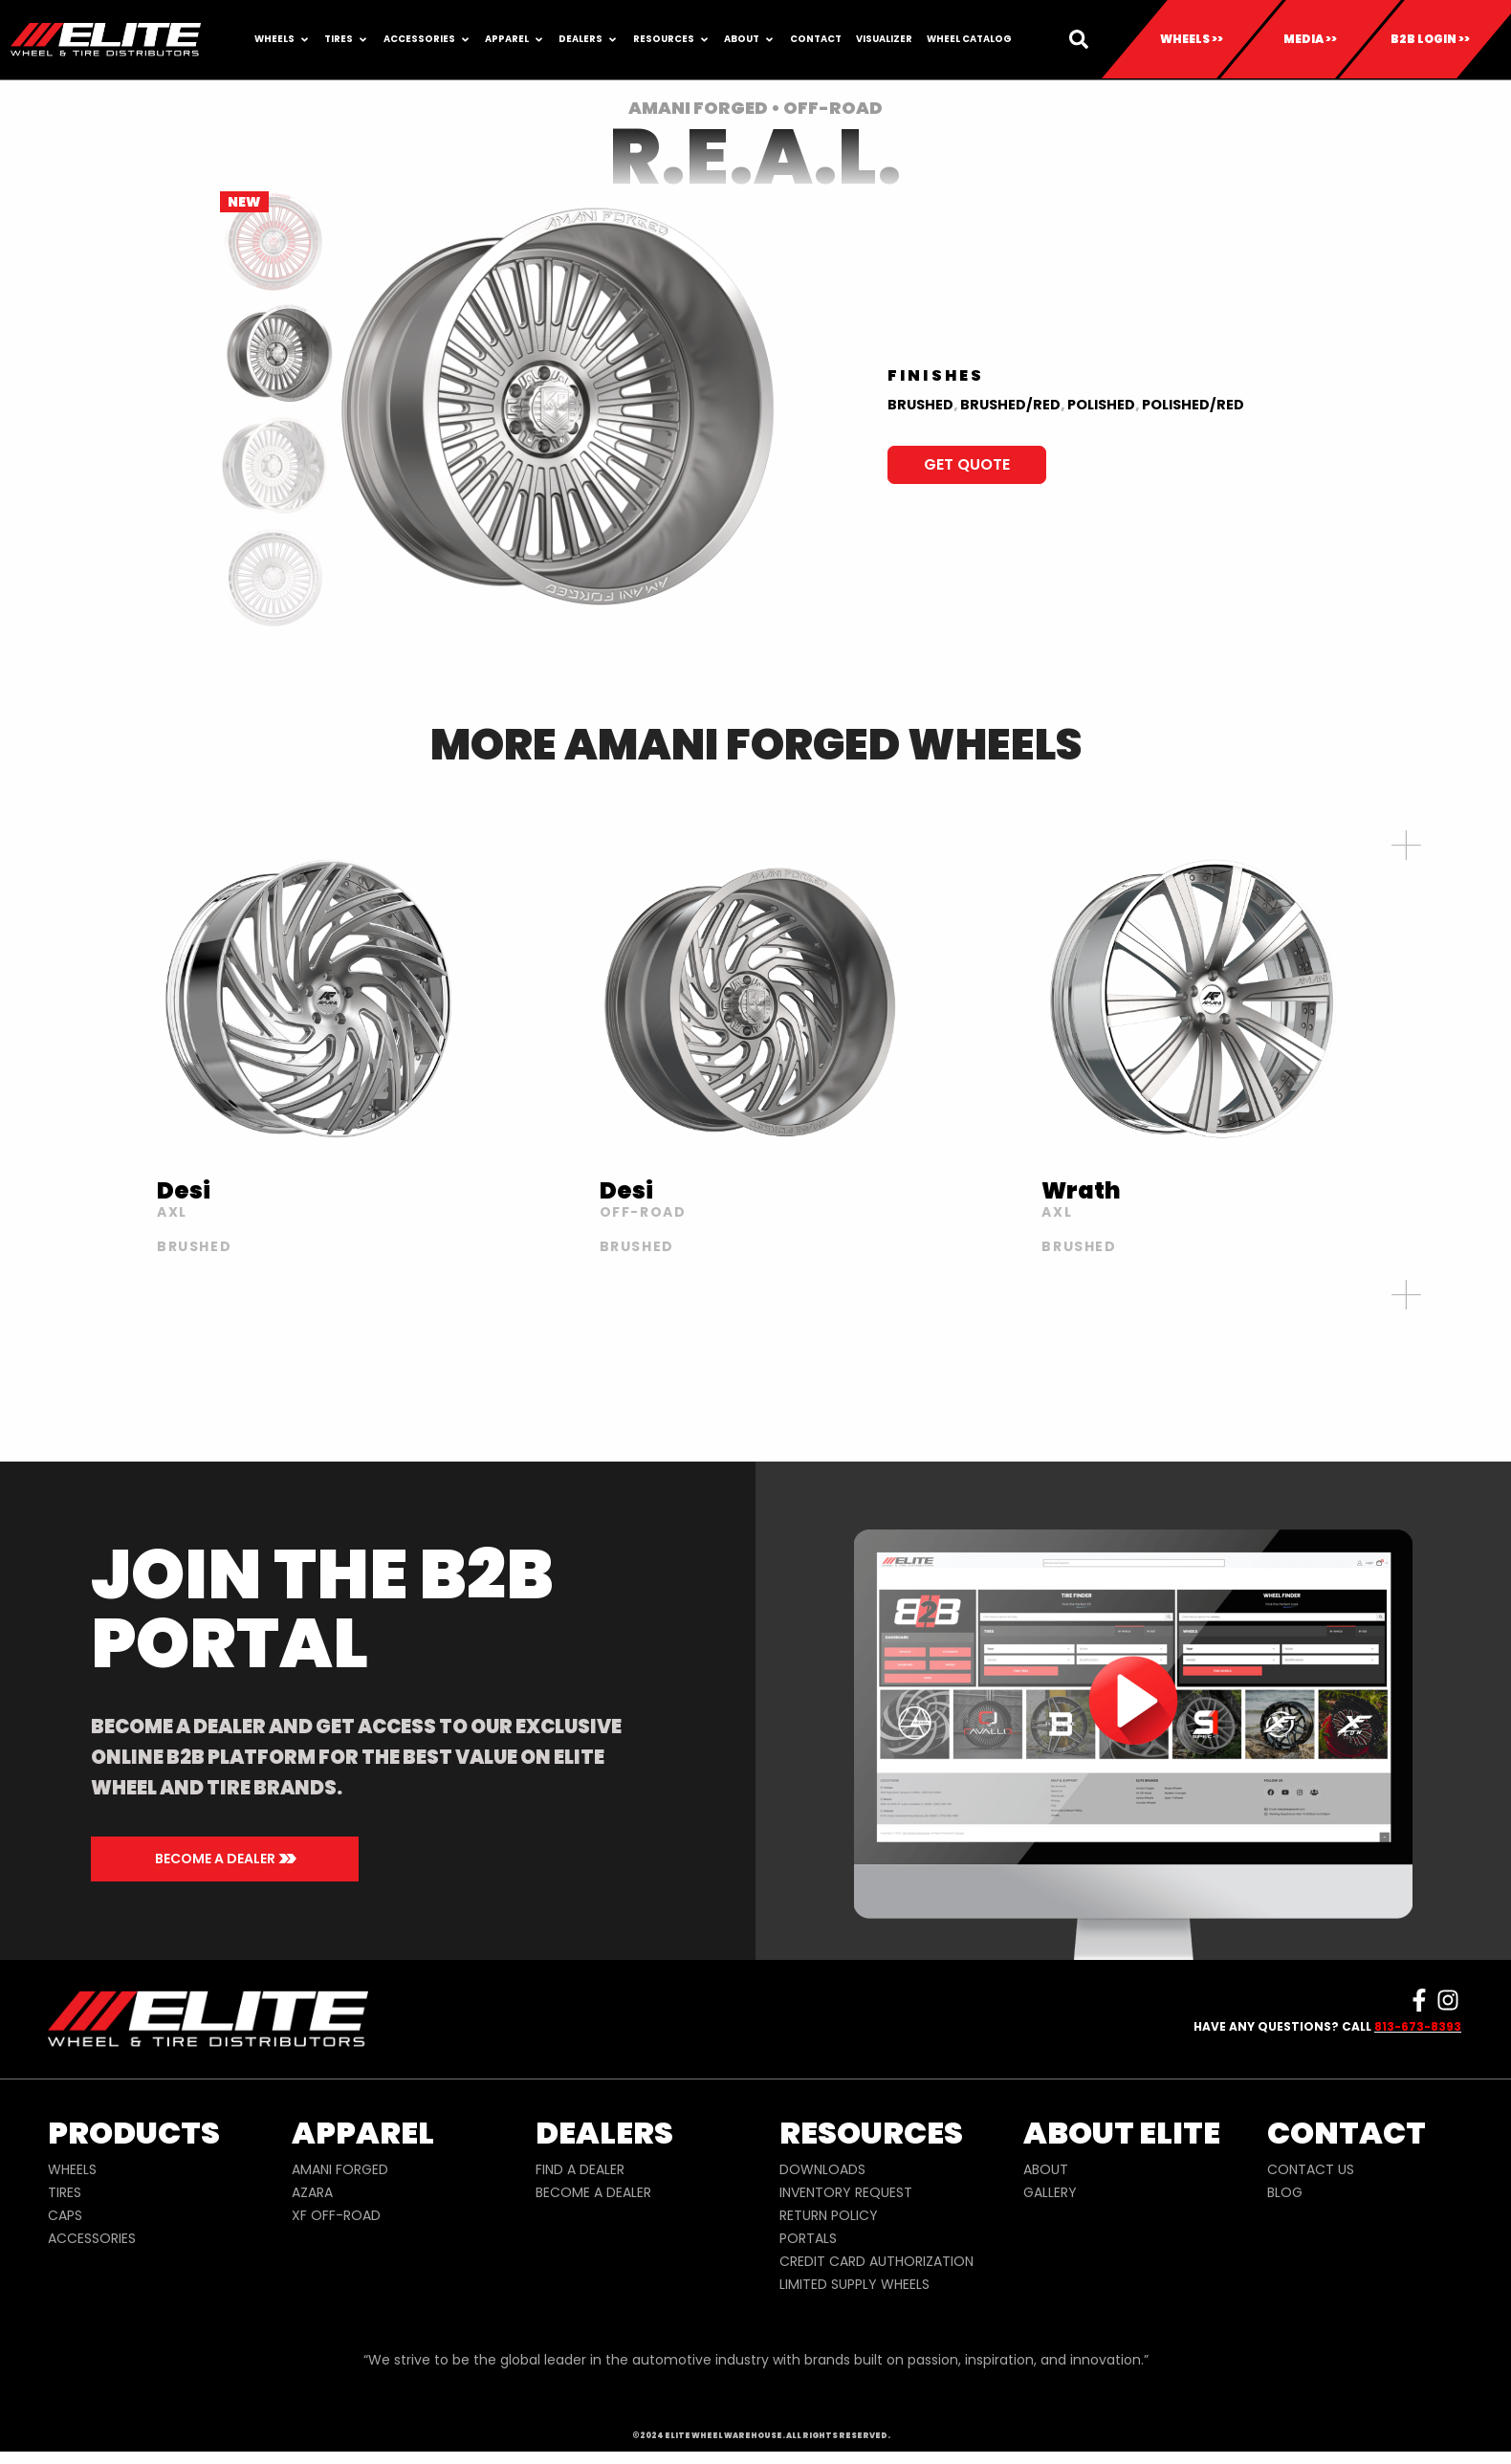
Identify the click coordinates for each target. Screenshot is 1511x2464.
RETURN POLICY (828, 2215)
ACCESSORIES (92, 2238)
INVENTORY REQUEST (845, 2192)
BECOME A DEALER (593, 2192)
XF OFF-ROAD (336, 2215)
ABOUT (1045, 2169)
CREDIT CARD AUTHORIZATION (876, 2261)
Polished (1101, 404)
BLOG (1285, 2192)
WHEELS (72, 2169)
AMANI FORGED (340, 2169)
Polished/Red (1193, 404)
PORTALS (808, 2238)
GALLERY (1050, 2192)
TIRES (64, 2192)
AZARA (312, 2192)
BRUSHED (920, 404)
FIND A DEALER (580, 2169)
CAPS (65, 2215)
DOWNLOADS (822, 2169)
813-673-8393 (1417, 2026)
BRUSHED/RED (1010, 404)
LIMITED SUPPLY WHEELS (854, 2284)
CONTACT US (1310, 2169)
